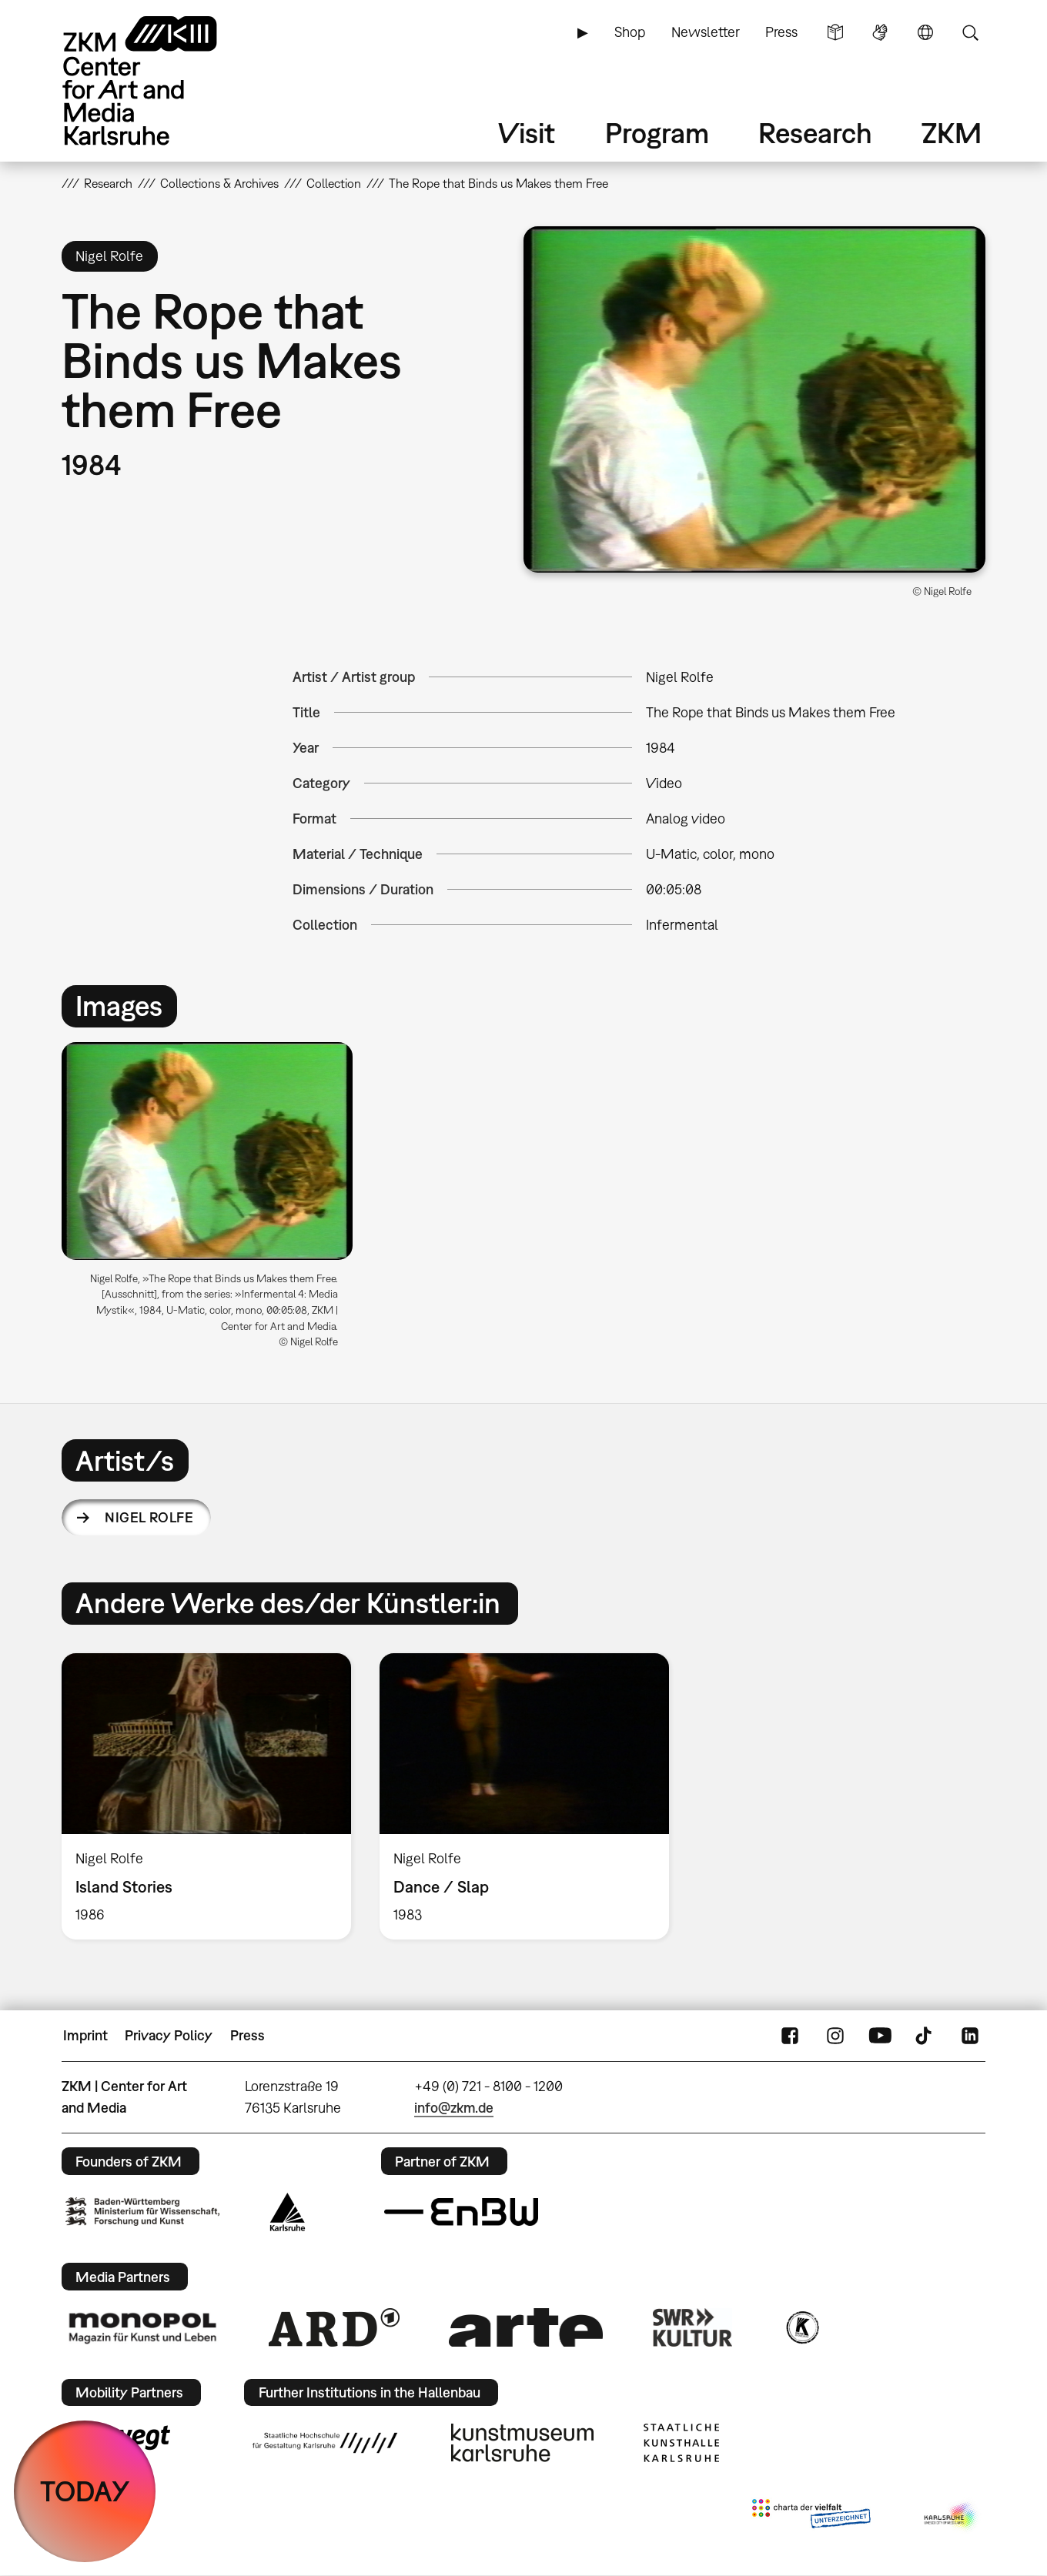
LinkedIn (970, 2035)
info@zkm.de (453, 2108)
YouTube (880, 2035)
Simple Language (835, 32)
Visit (526, 132)
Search (970, 32)
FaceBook (789, 2035)
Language (925, 32)
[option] (214, 1201)
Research (815, 132)
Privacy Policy (168, 2035)
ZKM (952, 132)
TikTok (925, 2035)
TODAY (85, 2491)
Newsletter (705, 32)
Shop (629, 32)
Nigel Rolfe (149, 1517)
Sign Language (880, 32)
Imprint (85, 2035)
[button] (754, 399)
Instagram (835, 2035)
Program (657, 132)
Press (781, 32)
